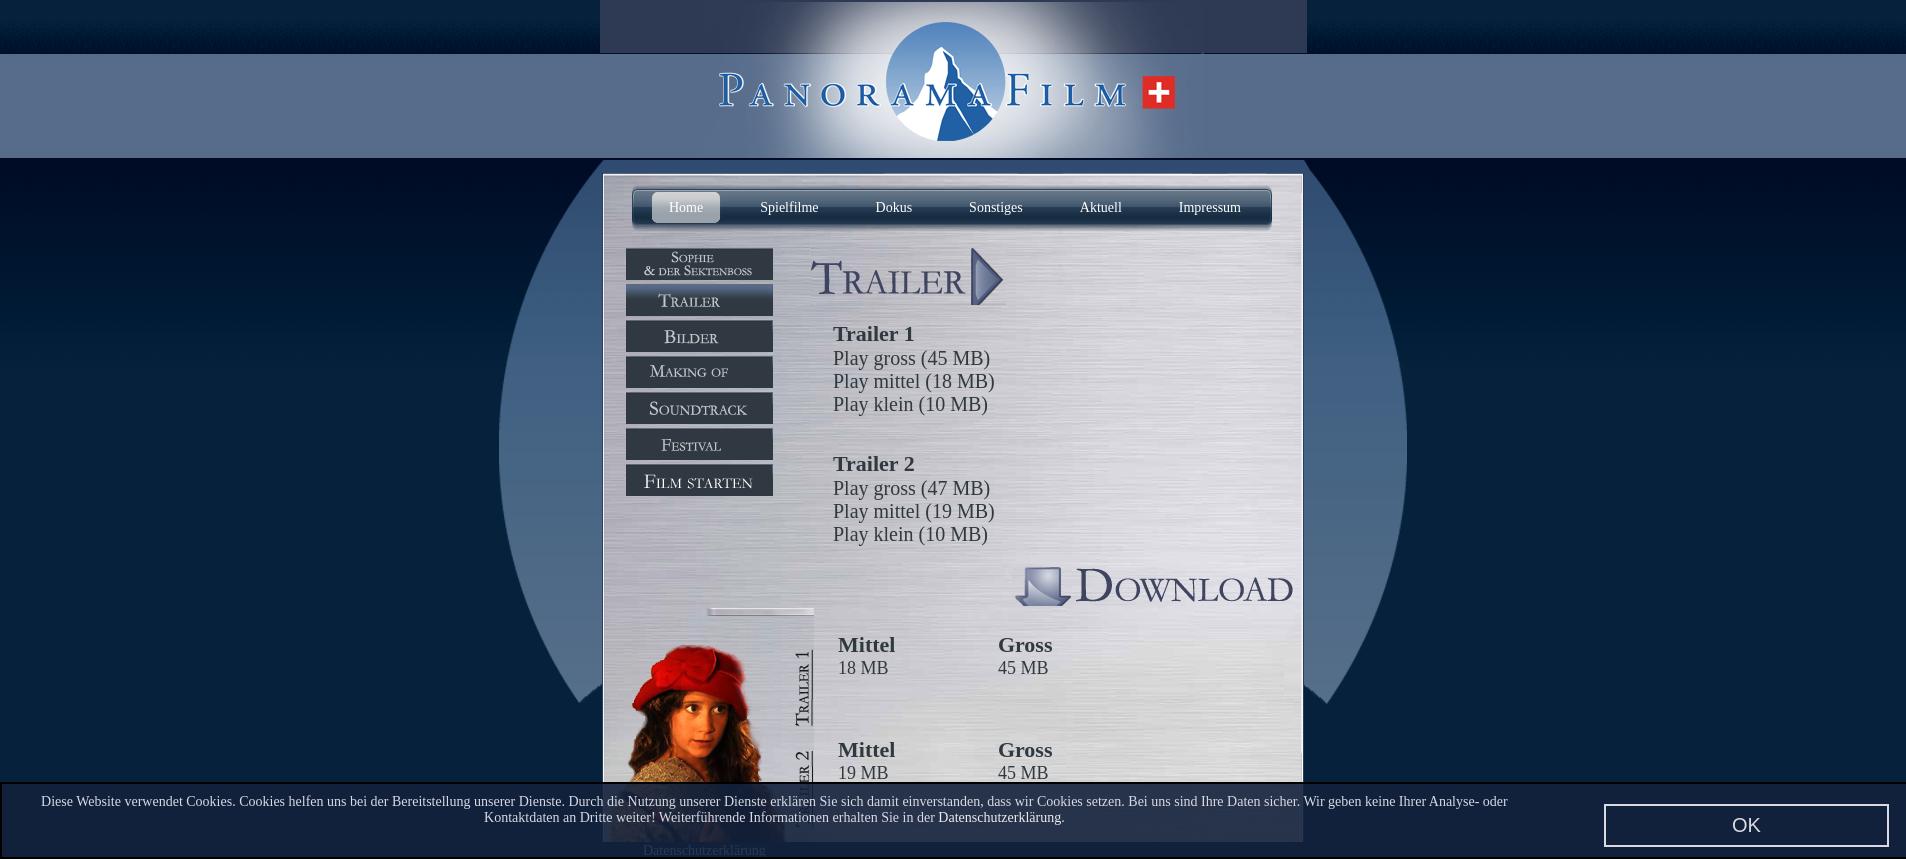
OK (1746, 825)
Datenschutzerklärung (999, 817)
